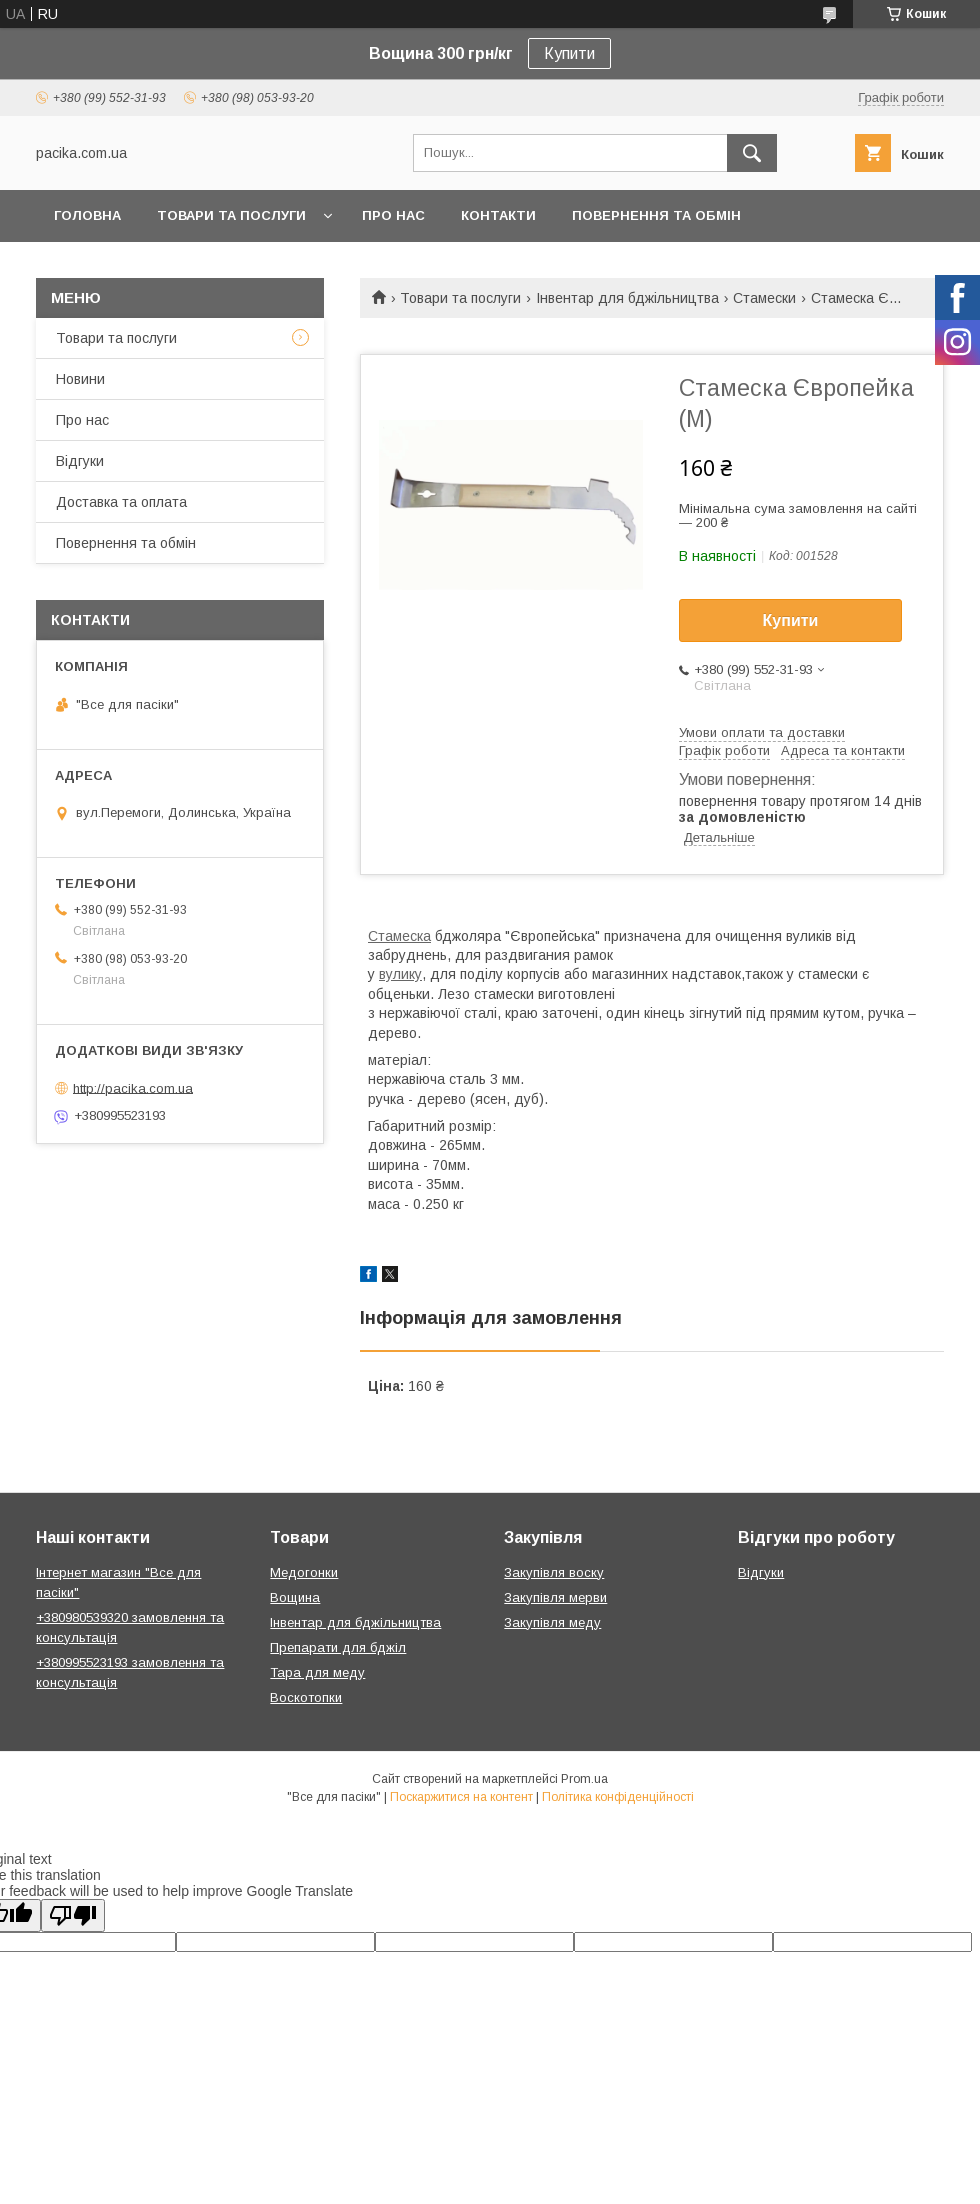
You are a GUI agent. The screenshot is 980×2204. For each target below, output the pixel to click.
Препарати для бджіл (338, 1647)
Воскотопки (306, 1697)
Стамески (764, 298)
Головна (87, 215)
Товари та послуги (231, 215)
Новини (80, 379)
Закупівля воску (554, 1572)
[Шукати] (752, 153)
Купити (569, 53)
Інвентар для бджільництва (627, 298)
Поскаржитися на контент (461, 1797)
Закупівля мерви (555, 1597)
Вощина (295, 1597)
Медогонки (304, 1572)
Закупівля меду (552, 1622)
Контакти (498, 215)
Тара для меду (317, 1672)
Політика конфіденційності (618, 1797)
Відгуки (80, 461)
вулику (400, 974)
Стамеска (399, 936)
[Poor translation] (73, 1915)
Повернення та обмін (656, 215)
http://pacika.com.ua (133, 1087)
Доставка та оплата (121, 502)
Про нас (393, 215)
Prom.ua (584, 1779)
